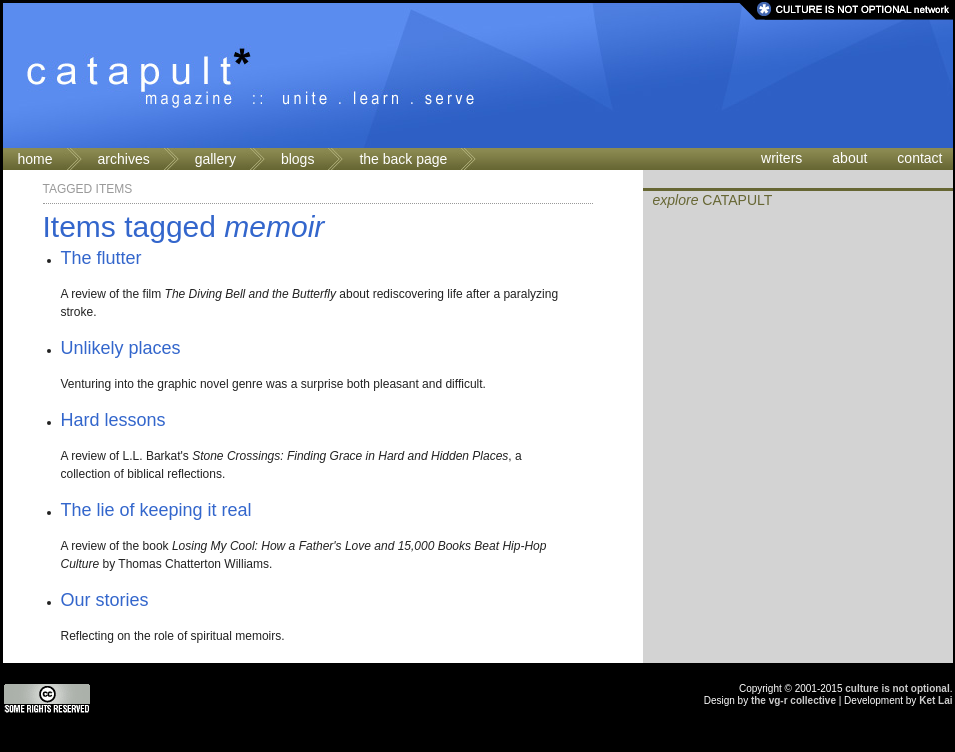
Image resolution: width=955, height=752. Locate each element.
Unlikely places (121, 348)
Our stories (105, 600)
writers (781, 158)
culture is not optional (897, 688)
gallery (215, 159)
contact (919, 158)
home (35, 159)
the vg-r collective (793, 700)
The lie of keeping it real (156, 510)
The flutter (101, 258)
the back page (403, 159)
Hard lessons (113, 420)
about (849, 158)
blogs (297, 159)
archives (124, 159)
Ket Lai (935, 700)
